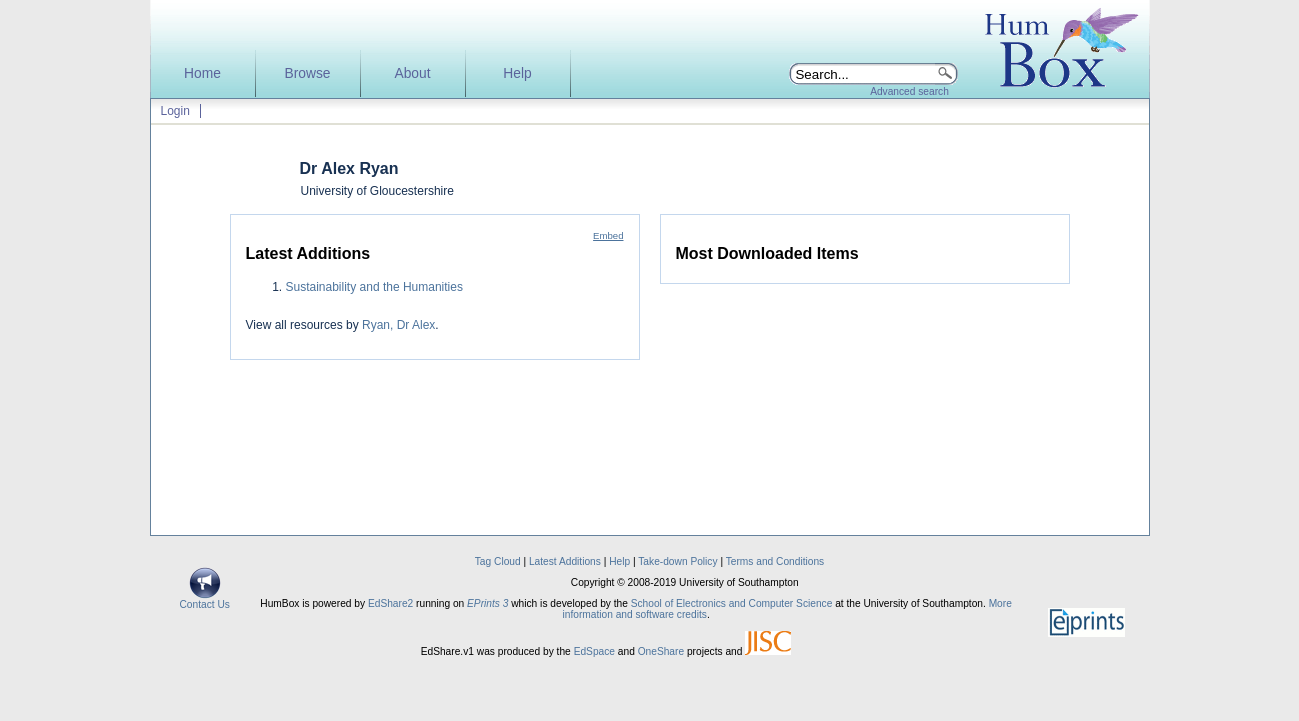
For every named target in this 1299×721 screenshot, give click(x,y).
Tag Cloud (498, 561)
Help (517, 73)
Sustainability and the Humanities (374, 287)
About (412, 73)
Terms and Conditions (775, 561)
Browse (307, 73)
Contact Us (205, 600)
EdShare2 (390, 603)
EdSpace (594, 651)
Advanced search (909, 91)
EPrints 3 (487, 603)
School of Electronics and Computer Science (732, 603)
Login (175, 111)
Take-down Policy (677, 561)
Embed (608, 235)
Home (202, 73)
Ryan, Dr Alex (398, 325)
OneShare (661, 651)
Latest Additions (565, 561)
